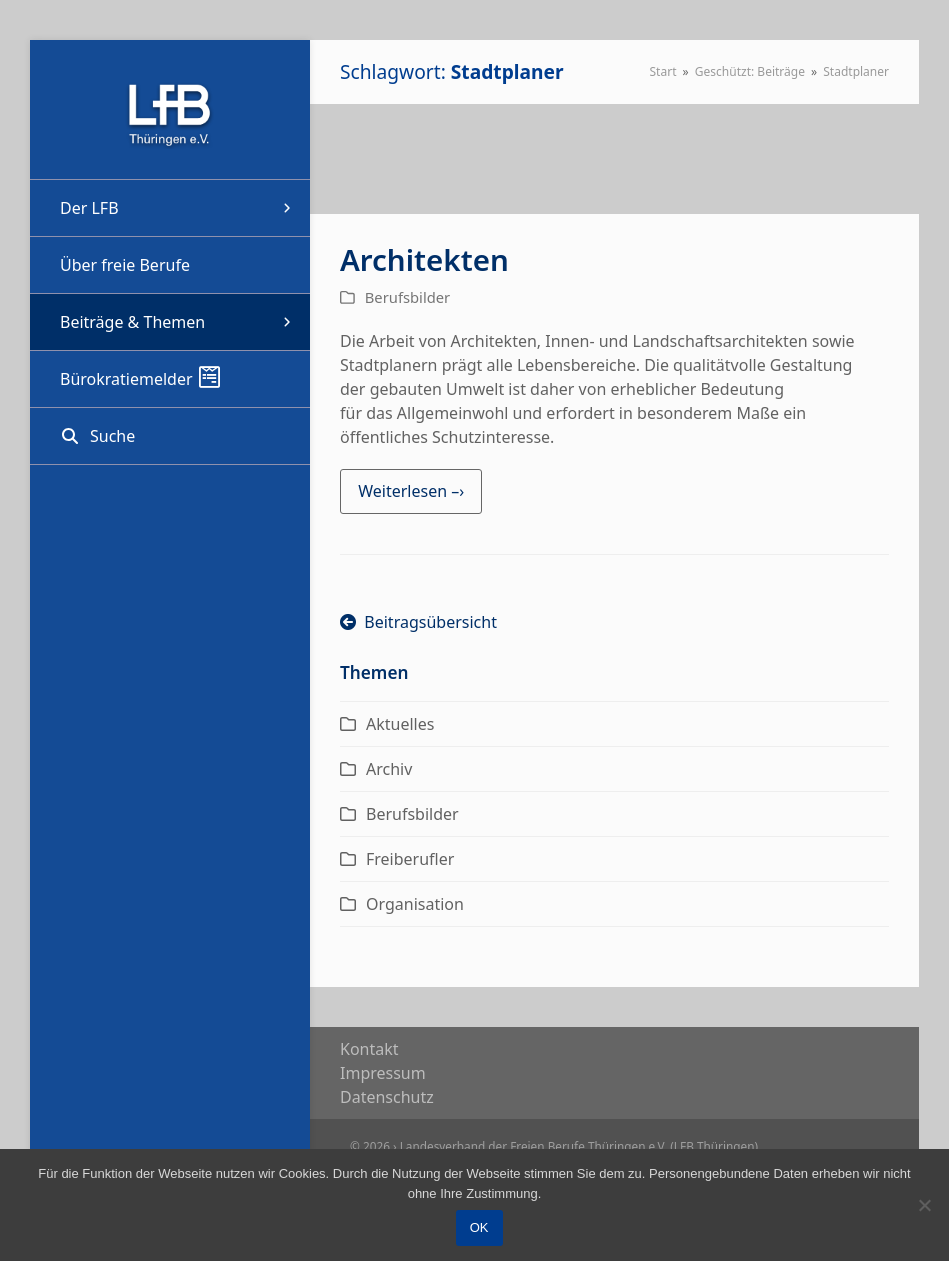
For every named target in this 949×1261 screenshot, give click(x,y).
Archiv (389, 769)
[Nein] (924, 1205)
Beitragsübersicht (418, 622)
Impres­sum (383, 1073)
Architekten (424, 259)
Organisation (415, 904)
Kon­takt (369, 1049)
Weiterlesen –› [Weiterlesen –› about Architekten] (411, 491)
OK (479, 1228)
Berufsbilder (407, 297)
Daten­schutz (387, 1097)
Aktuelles (400, 724)
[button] (170, 436)
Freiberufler (410, 859)
